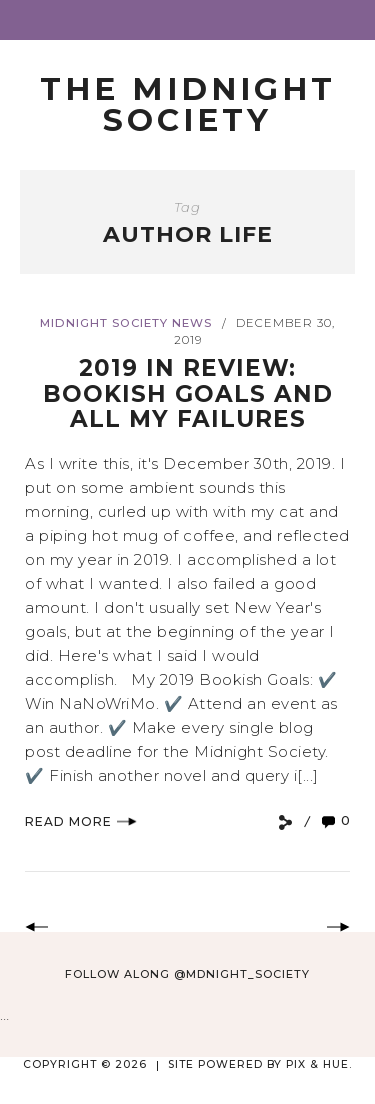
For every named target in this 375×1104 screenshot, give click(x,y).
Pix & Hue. (319, 1064)
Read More (81, 821)
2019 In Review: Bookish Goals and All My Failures (188, 393)
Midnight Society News (126, 323)
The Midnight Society (188, 104)
